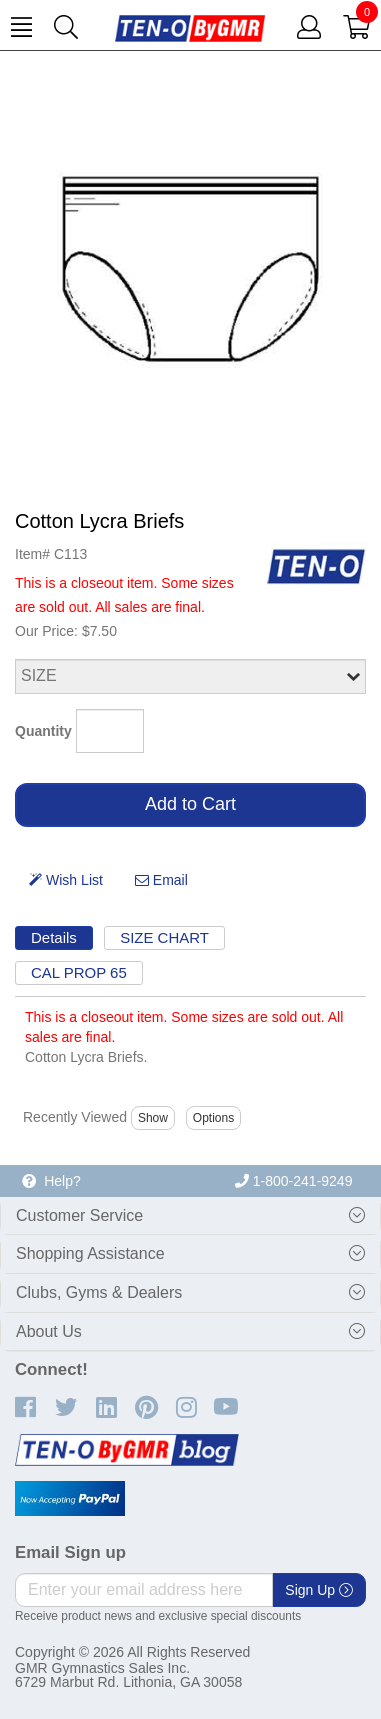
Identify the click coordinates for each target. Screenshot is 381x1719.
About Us (49, 1331)
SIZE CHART (164, 937)
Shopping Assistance (90, 1253)
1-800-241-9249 (294, 1181)
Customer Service (79, 1215)
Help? (51, 1181)
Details (54, 937)
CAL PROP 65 (79, 972)
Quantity (43, 731)
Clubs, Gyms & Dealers (99, 1292)
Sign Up (319, 1590)
